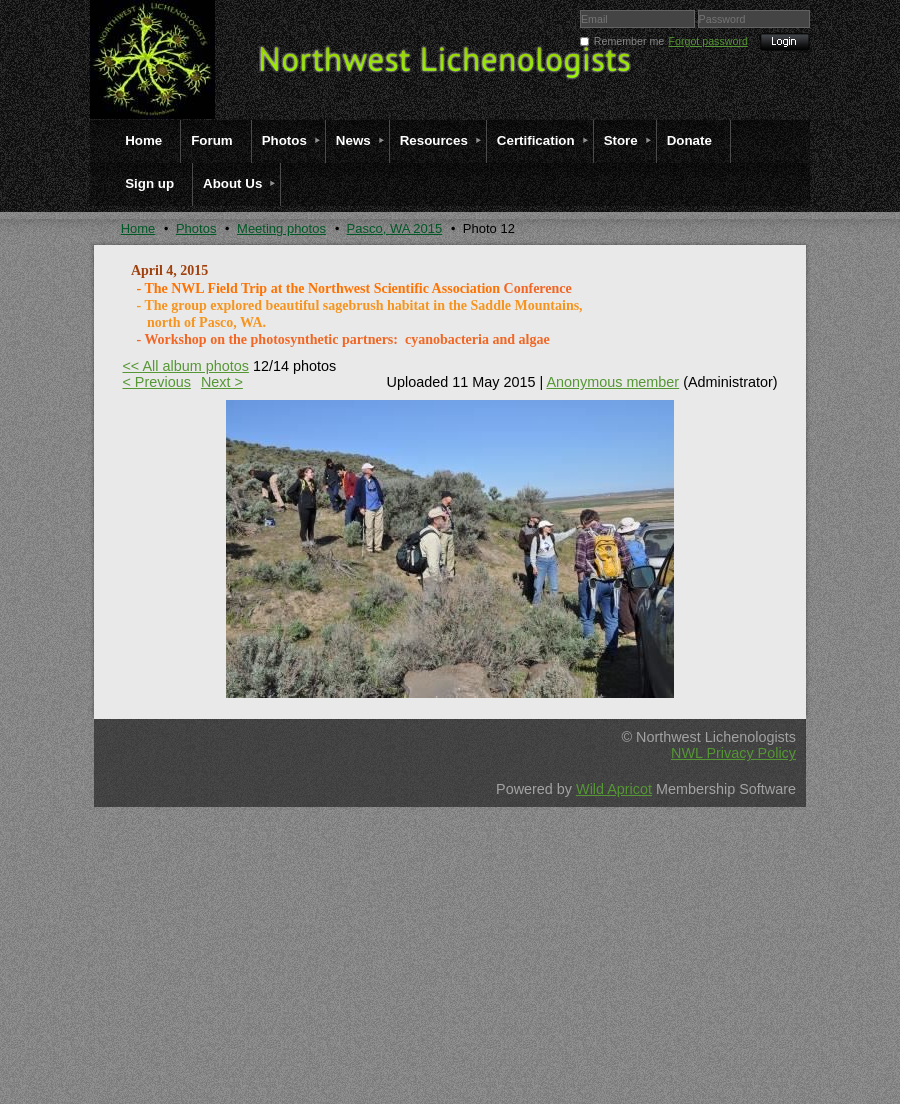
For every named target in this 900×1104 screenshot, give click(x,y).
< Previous (156, 382)
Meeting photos (281, 228)
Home (138, 228)
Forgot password (708, 41)
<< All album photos (185, 366)
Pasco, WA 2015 (395, 228)
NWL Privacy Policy (733, 753)
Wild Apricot (614, 789)
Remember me (629, 41)
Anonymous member (612, 382)
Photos (196, 228)
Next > (222, 382)
